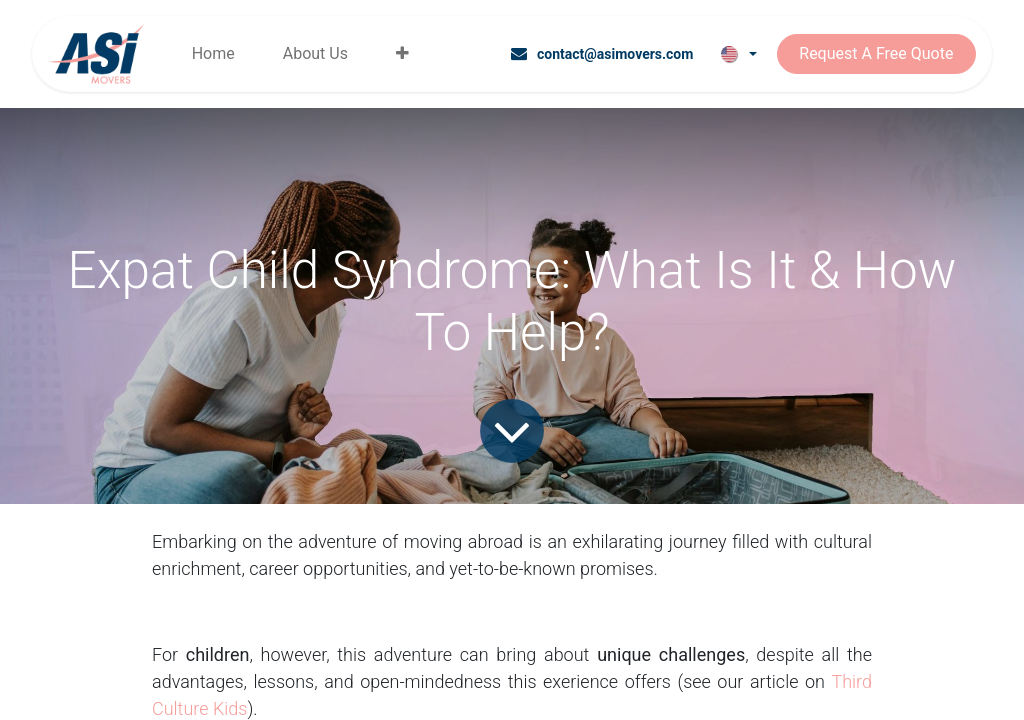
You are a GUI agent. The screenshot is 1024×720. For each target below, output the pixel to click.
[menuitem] (213, 54)
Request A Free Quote (876, 53)
